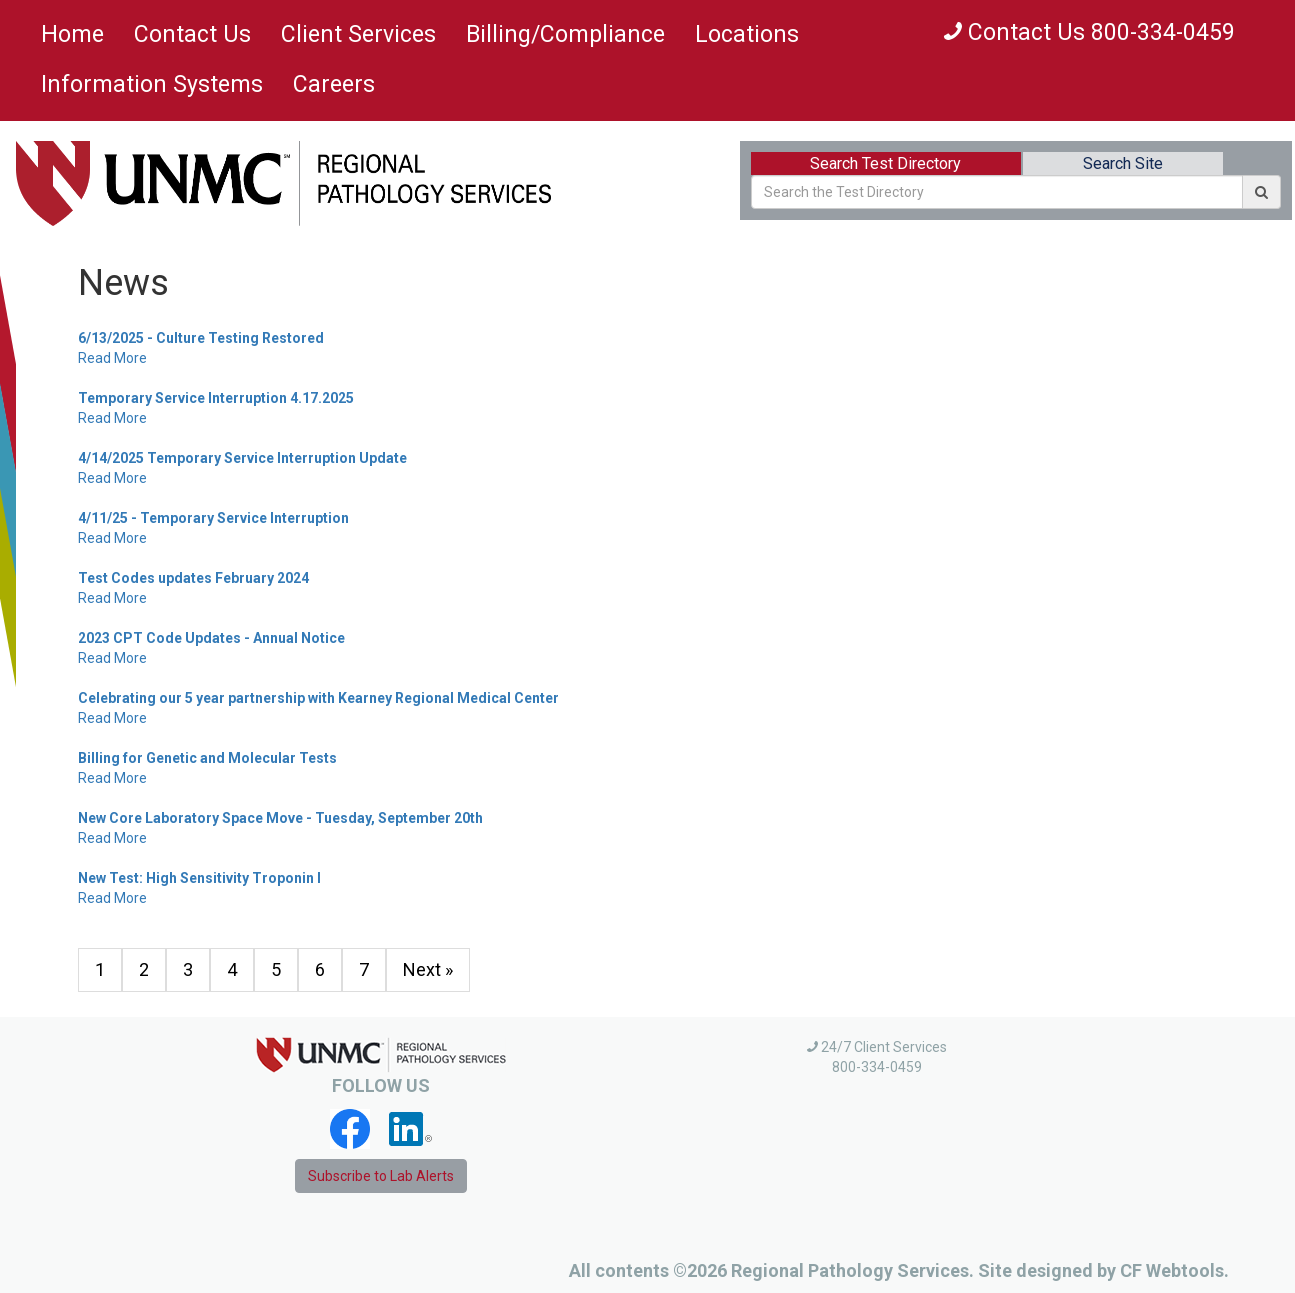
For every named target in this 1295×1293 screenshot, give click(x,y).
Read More (112, 358)
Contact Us (192, 34)
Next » (428, 969)
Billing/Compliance (565, 34)
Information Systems (152, 84)
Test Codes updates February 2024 (193, 578)
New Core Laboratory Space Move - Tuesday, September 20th (280, 818)
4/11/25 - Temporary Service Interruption (213, 518)
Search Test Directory (885, 163)
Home (72, 34)
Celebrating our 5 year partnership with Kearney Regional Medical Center (318, 698)
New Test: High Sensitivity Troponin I (199, 878)
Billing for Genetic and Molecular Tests (207, 758)
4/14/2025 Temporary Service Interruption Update (242, 458)
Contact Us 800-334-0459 (1089, 32)
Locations (747, 34)
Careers (334, 84)
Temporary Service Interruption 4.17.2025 (216, 398)
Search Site (1123, 163)
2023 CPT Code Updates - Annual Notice (211, 638)
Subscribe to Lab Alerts (381, 1176)
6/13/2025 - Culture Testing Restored (201, 338)
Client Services (358, 34)
